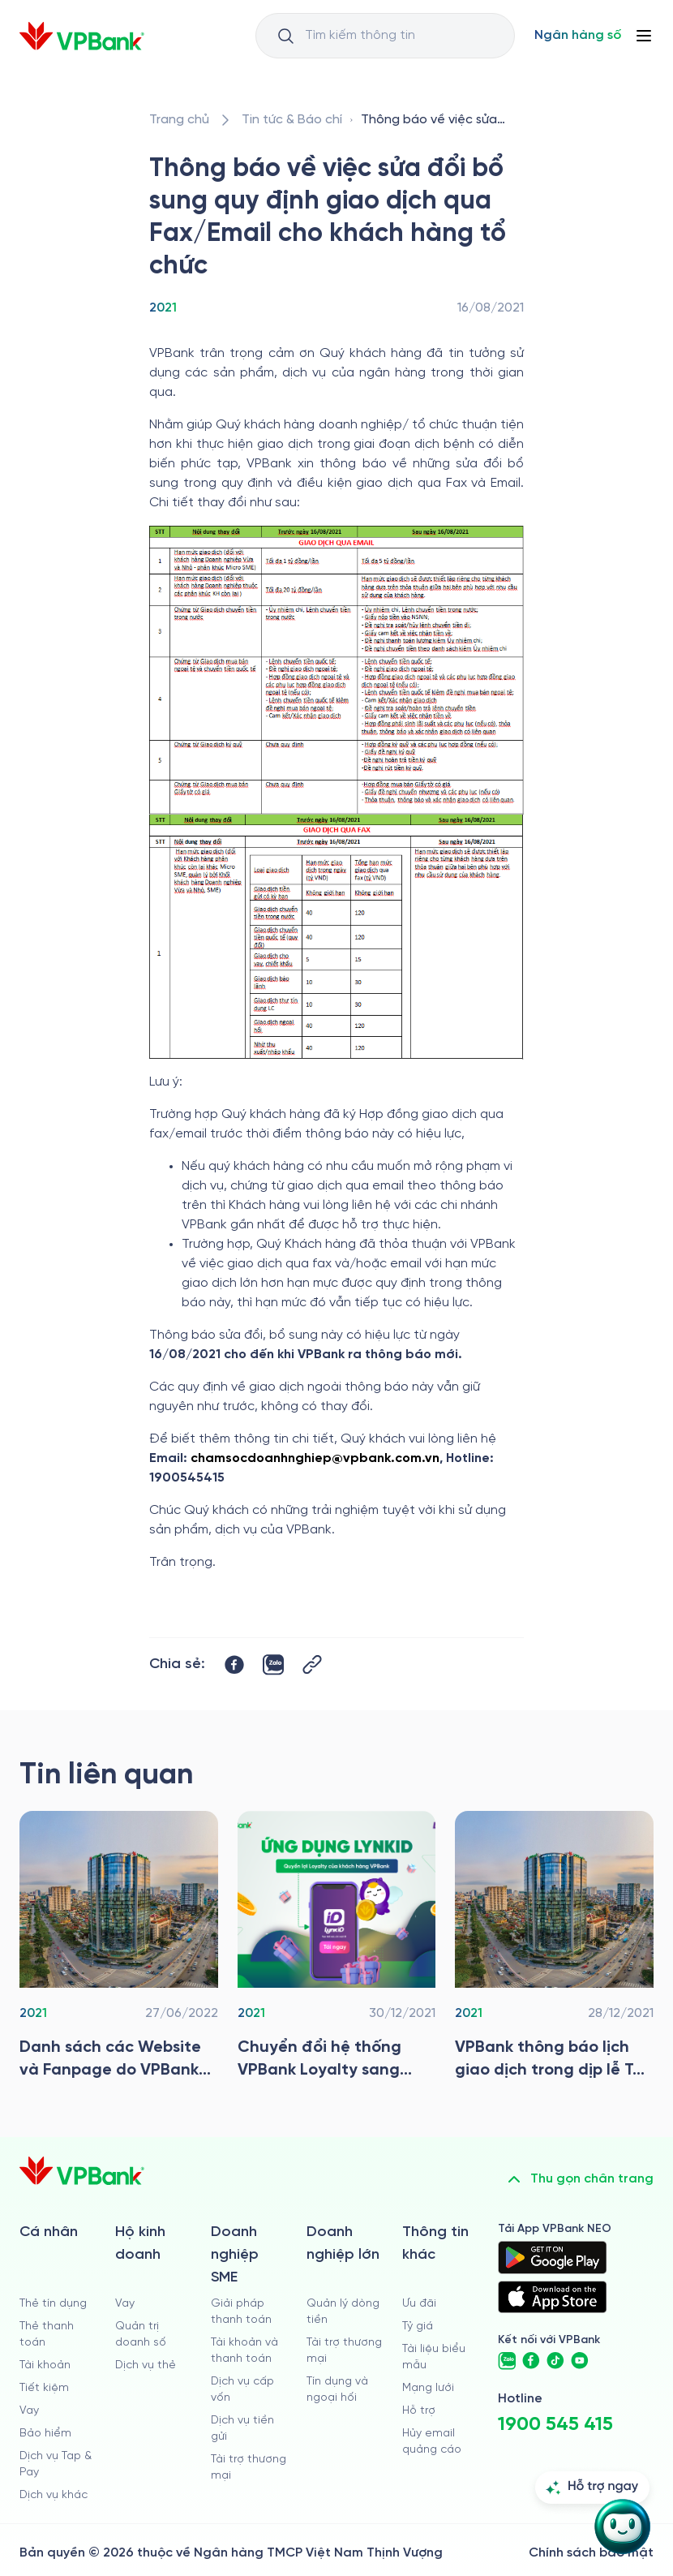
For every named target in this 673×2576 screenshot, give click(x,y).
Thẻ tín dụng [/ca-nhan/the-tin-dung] (53, 2304)
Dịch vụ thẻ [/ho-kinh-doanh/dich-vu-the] (145, 2365)
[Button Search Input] (285, 36)
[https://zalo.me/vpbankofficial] (507, 2361)
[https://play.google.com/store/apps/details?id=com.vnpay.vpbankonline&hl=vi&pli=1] (552, 2257)
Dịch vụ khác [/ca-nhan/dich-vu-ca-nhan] (53, 2495)
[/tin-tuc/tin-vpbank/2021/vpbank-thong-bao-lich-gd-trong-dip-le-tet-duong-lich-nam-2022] (554, 1949)
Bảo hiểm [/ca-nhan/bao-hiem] (45, 2434)
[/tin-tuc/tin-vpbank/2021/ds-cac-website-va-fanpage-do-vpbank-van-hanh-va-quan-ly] (118, 1949)
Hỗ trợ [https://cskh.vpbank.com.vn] (418, 2411)
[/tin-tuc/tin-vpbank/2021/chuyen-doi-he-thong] (337, 1949)
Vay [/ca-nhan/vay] (29, 2411)
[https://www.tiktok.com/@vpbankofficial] (555, 2361)
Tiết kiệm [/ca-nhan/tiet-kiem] (44, 2388)
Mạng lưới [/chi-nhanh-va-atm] (428, 2388)
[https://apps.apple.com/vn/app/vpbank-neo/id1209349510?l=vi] (552, 2297)
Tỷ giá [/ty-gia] (417, 2326)
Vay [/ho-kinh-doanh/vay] (125, 2304)
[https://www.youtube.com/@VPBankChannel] (580, 2361)
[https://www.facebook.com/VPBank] (531, 2361)
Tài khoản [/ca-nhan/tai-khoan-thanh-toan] (45, 2365)
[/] (81, 36)
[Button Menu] (644, 35)
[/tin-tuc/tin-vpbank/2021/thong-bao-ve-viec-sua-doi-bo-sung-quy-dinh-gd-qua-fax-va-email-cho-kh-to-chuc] (439, 120)
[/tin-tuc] (292, 120)
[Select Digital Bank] (577, 36)
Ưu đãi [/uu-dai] (419, 2304)
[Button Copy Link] (312, 1664)
